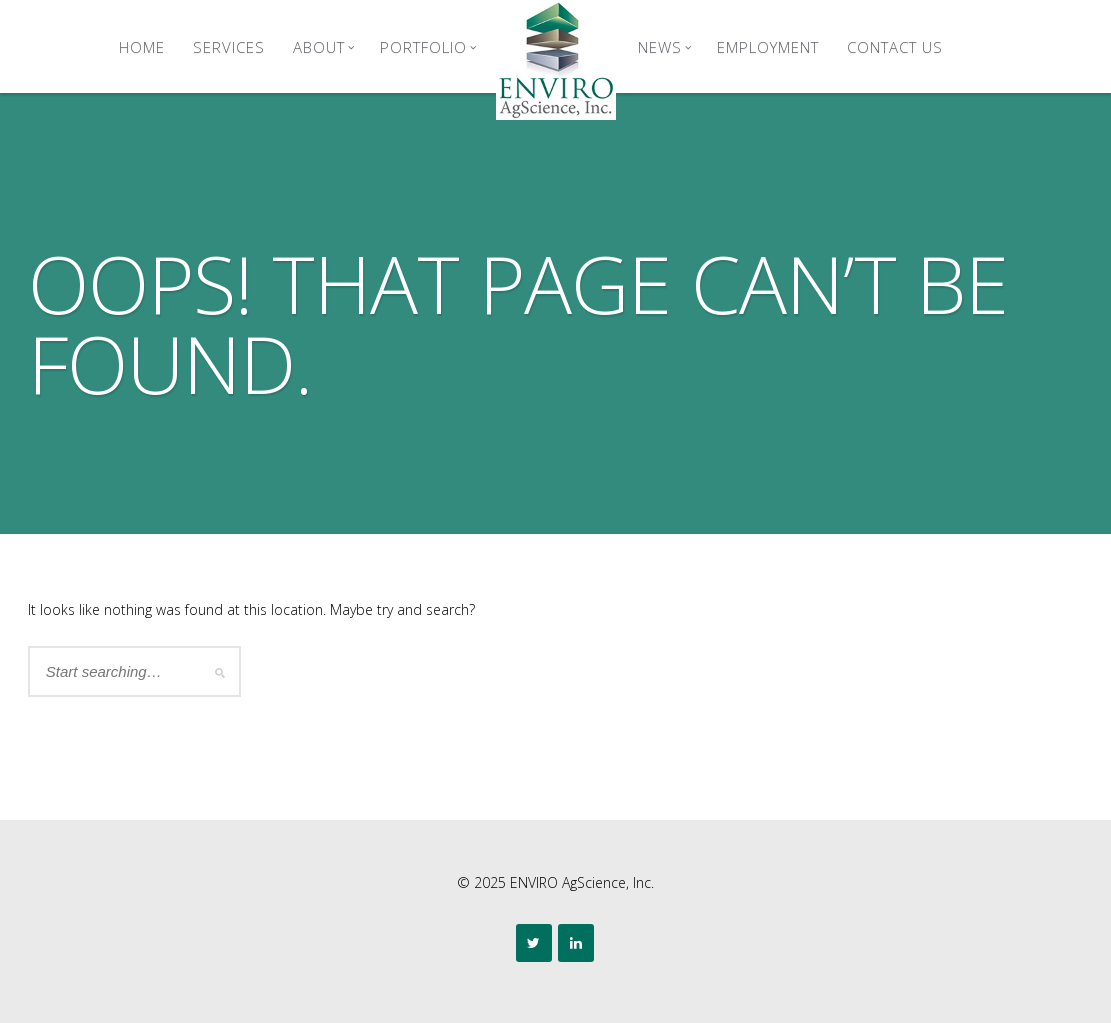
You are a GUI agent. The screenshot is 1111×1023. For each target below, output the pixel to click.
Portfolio (428, 47)
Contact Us (895, 47)
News (665, 47)
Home (142, 47)
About (324, 47)
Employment (768, 47)
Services (229, 47)
